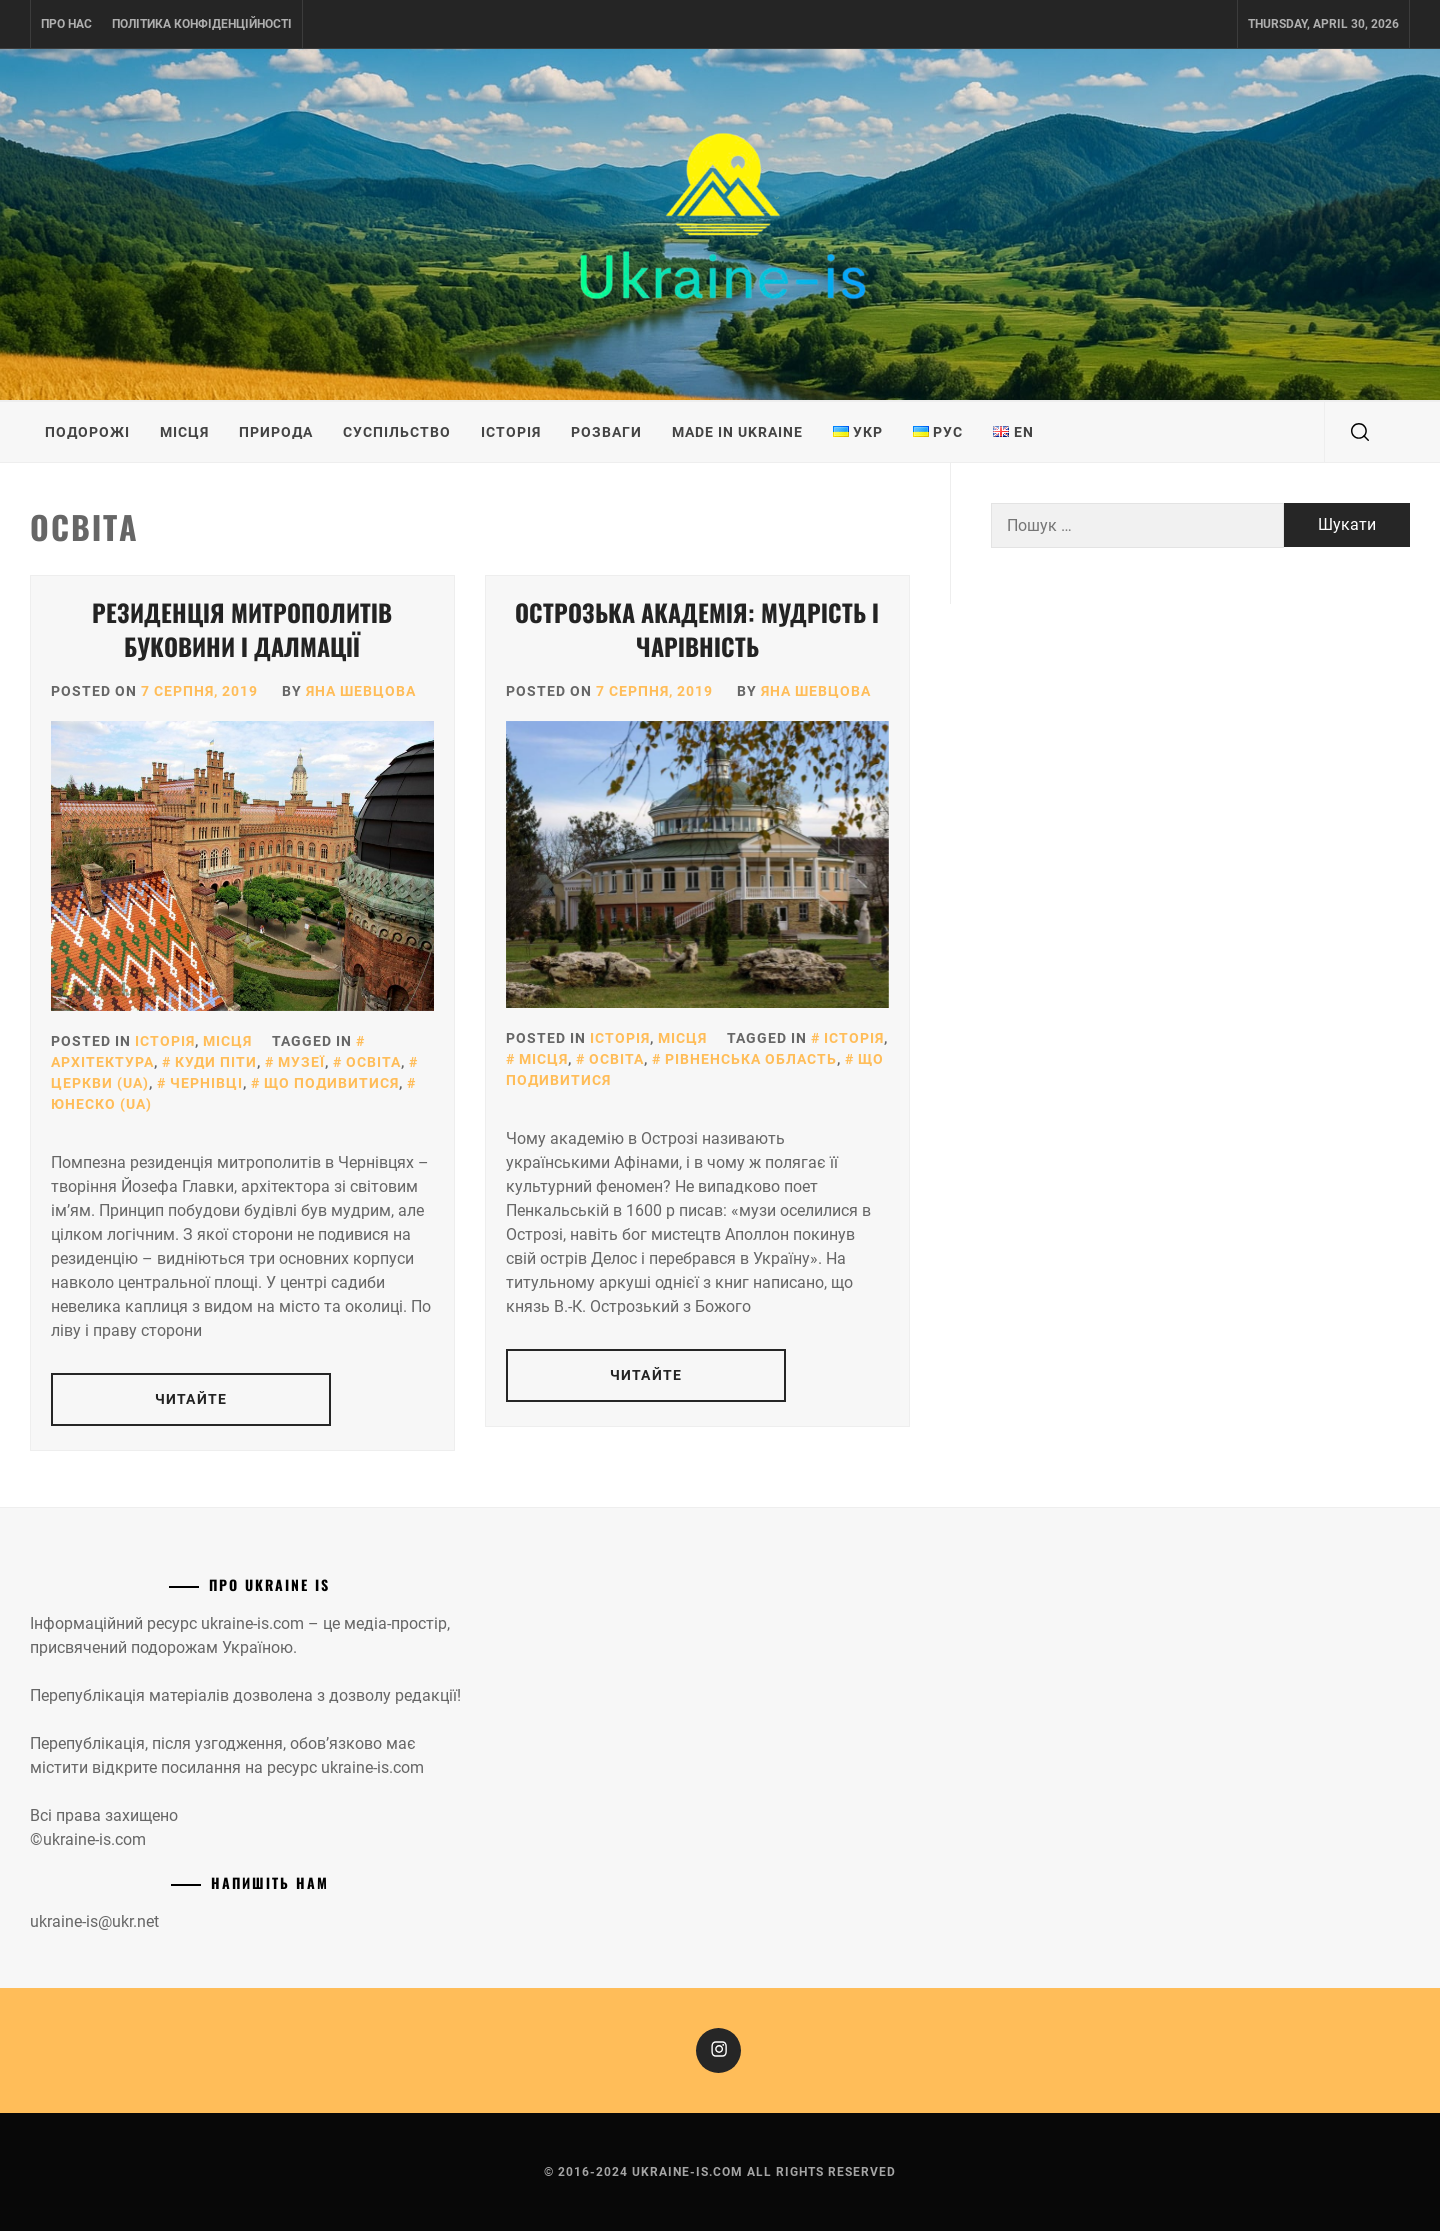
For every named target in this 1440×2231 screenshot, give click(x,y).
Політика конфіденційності (202, 24)
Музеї (301, 1062)
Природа (276, 432)
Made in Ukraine (737, 432)
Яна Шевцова (361, 691)
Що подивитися (331, 1083)
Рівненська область (751, 1059)
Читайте (191, 1399)
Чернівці (206, 1083)
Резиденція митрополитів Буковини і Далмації (242, 629)
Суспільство (397, 432)
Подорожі (87, 432)
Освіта (373, 1062)
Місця (184, 432)
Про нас (66, 24)
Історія (511, 432)
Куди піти (216, 1062)
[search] (1360, 432)
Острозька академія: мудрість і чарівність (697, 629)
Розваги (606, 432)
